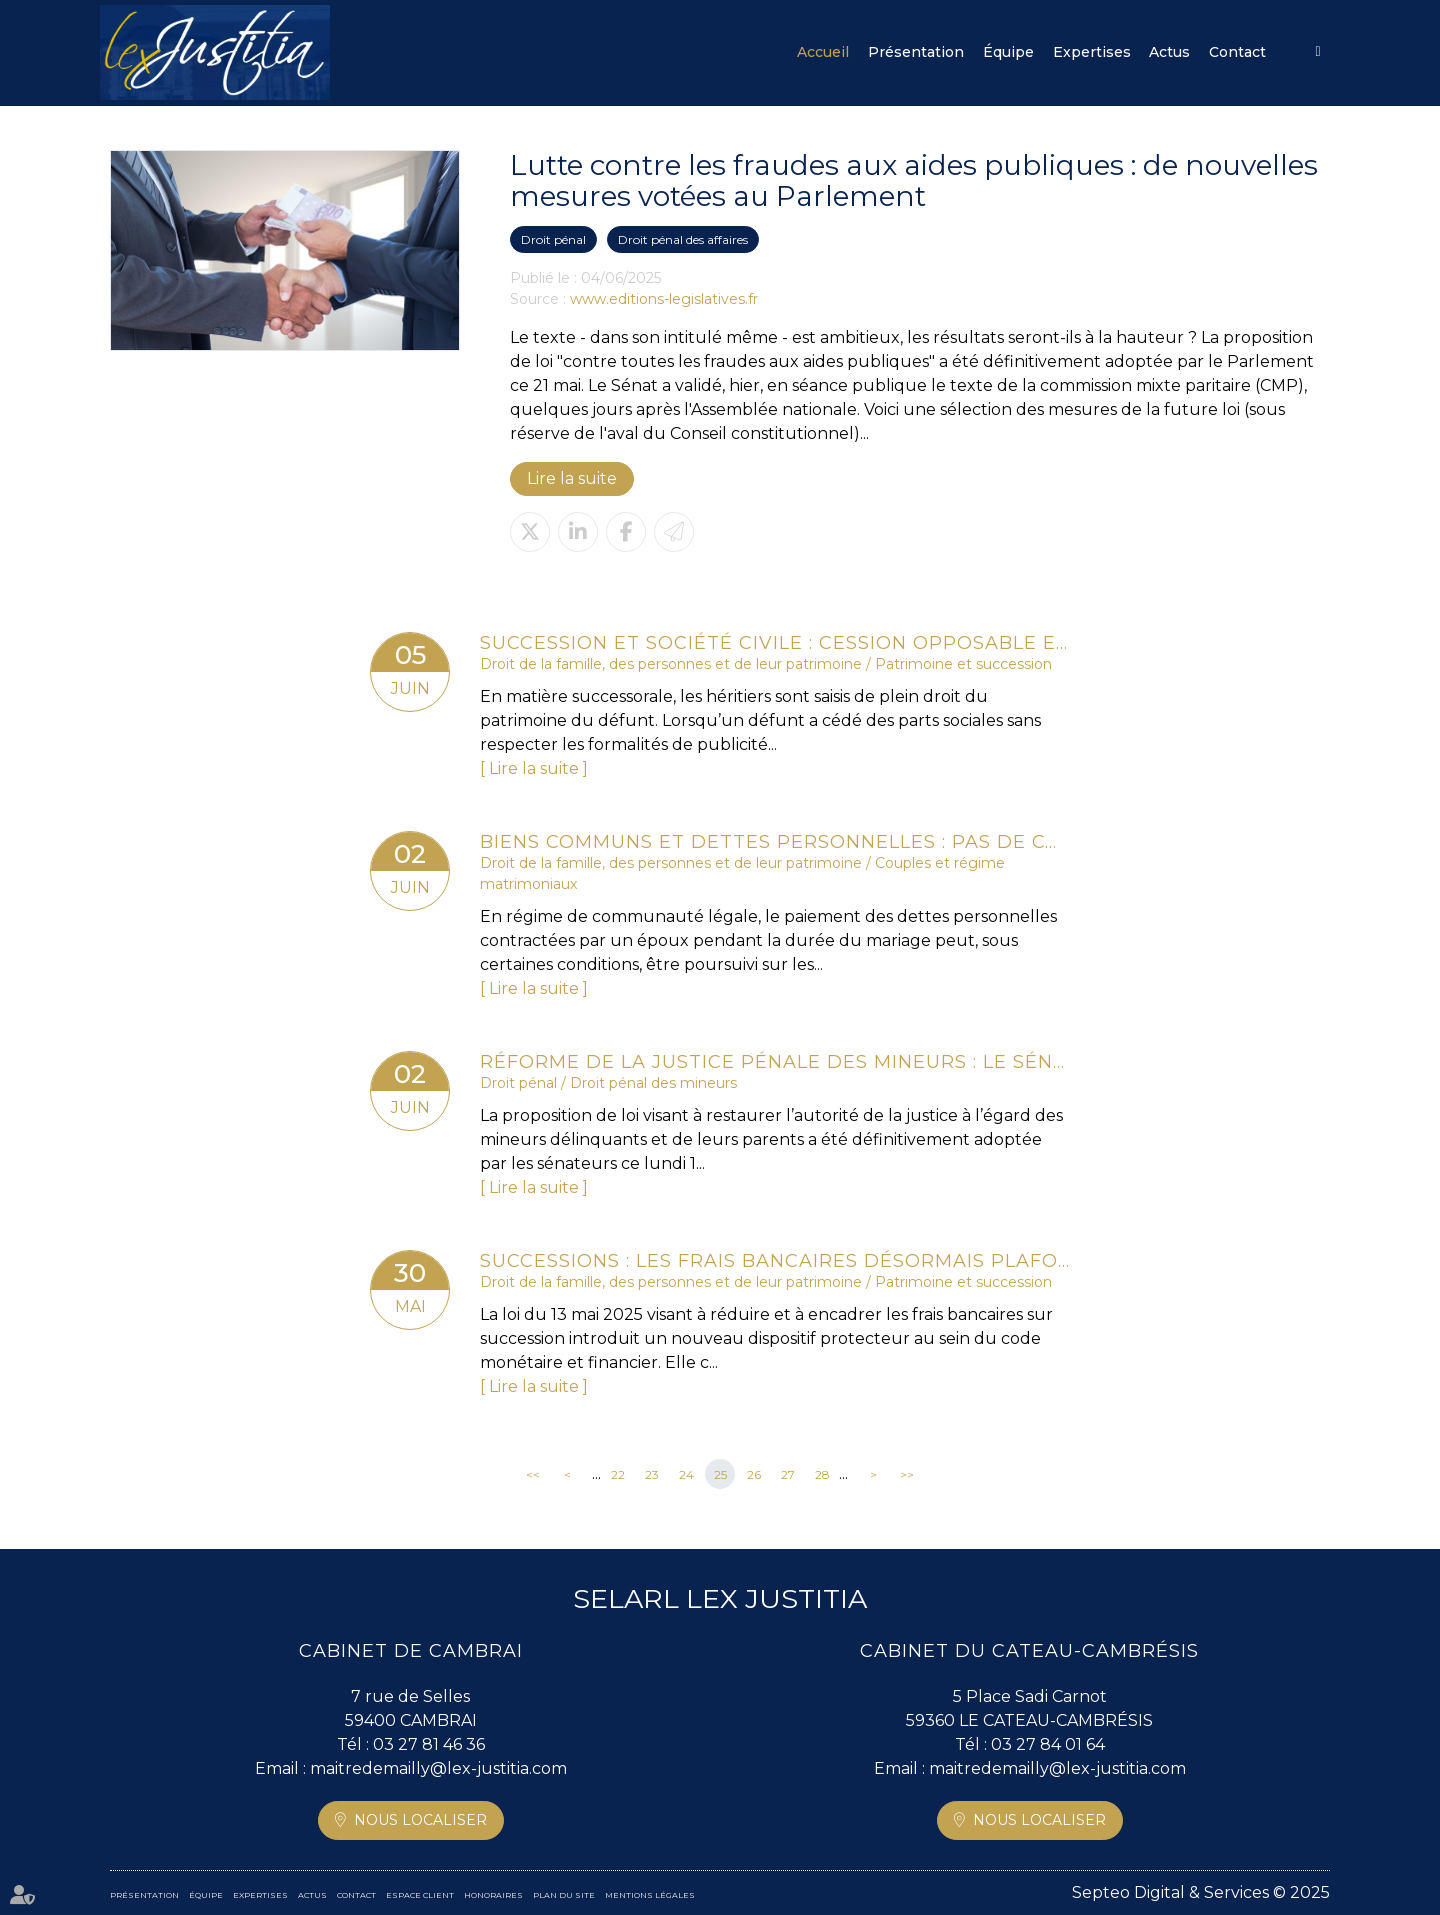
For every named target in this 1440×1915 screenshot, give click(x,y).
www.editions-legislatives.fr (664, 299)
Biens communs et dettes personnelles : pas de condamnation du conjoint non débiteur (775, 842)
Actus (1169, 52)
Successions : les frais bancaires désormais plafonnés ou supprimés (775, 1261)
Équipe (1008, 52)
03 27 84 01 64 (1048, 1744)
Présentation (916, 52)
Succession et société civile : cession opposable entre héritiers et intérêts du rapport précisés (775, 643)
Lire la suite (572, 478)
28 (822, 1474)
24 (686, 1474)
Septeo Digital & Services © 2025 (1201, 1892)
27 (788, 1474)
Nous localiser (420, 1820)
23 (652, 1474)
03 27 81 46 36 (429, 1744)
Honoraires (493, 1895)
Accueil (823, 52)
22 (618, 1474)
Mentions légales (650, 1895)
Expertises (1092, 52)
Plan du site (564, 1895)
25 (720, 1474)
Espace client (1318, 52)
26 (754, 1474)
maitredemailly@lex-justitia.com (438, 1768)
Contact (1237, 52)
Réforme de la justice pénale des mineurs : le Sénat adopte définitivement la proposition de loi (775, 1062)
